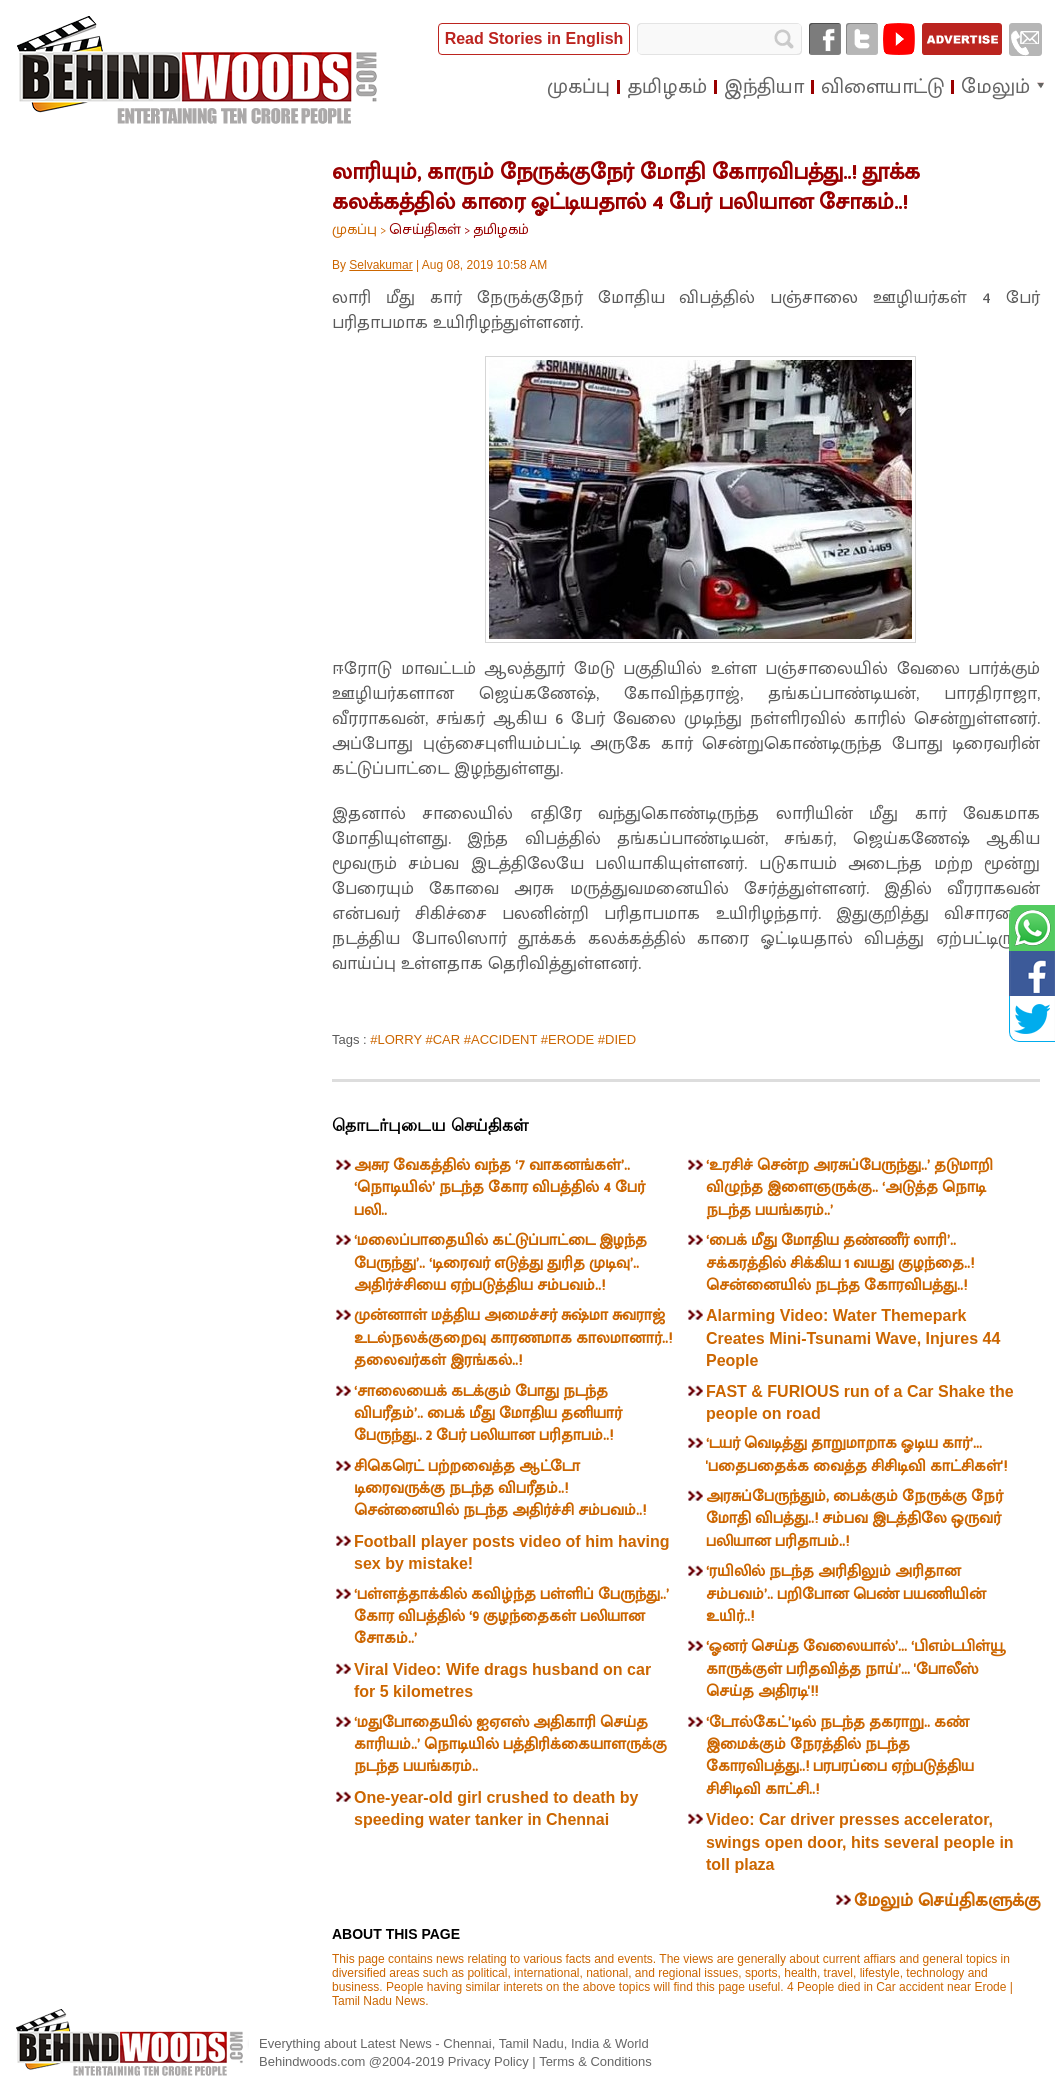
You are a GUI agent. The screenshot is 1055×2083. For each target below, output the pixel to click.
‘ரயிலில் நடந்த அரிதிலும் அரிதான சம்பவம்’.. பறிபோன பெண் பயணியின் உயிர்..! (846, 1594)
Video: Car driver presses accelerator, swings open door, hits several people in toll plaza (860, 1842)
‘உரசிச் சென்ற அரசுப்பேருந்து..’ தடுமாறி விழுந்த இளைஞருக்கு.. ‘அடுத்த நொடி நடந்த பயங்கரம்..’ (849, 1188)
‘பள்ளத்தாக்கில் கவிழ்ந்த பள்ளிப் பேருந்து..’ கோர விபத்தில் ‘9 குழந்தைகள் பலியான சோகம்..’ (511, 1617)
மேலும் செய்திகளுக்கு (947, 1901)
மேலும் (995, 87)
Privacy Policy (490, 2061)
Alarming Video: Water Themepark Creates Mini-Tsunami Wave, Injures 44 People (853, 1338)
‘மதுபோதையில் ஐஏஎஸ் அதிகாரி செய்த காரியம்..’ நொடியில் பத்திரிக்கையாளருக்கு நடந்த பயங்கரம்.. (510, 1745)
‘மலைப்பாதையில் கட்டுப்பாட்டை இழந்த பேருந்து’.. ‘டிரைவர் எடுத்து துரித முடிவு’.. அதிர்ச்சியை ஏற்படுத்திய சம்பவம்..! (500, 1263)
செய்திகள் (425, 229)
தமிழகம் (501, 229)
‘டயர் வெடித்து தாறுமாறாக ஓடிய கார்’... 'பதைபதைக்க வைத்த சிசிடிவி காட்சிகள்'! (856, 1454)
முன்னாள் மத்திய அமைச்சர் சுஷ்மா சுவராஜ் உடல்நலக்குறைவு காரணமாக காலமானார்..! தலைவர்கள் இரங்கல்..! (513, 1338)
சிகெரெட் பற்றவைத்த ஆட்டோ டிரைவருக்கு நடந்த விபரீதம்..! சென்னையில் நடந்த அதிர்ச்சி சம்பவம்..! (500, 1489)
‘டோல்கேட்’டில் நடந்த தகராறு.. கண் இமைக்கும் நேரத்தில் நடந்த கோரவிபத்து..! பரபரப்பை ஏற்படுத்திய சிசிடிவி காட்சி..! (840, 1756)
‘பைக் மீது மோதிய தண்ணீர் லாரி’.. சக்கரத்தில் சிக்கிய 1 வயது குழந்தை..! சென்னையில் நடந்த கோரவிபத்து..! (840, 1263)
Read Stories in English (534, 38)
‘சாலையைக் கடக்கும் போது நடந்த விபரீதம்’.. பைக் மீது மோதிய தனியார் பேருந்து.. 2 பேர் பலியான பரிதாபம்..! (488, 1414)
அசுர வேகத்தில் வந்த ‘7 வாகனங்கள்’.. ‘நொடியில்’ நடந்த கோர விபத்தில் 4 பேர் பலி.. (499, 1188)
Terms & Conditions (595, 2061)
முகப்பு (354, 229)
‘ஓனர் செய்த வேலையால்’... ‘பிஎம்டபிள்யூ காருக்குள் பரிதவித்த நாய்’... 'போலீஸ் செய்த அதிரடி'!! (855, 1669)
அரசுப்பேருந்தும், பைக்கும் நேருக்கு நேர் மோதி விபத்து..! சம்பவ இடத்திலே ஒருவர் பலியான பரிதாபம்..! (854, 1519)
